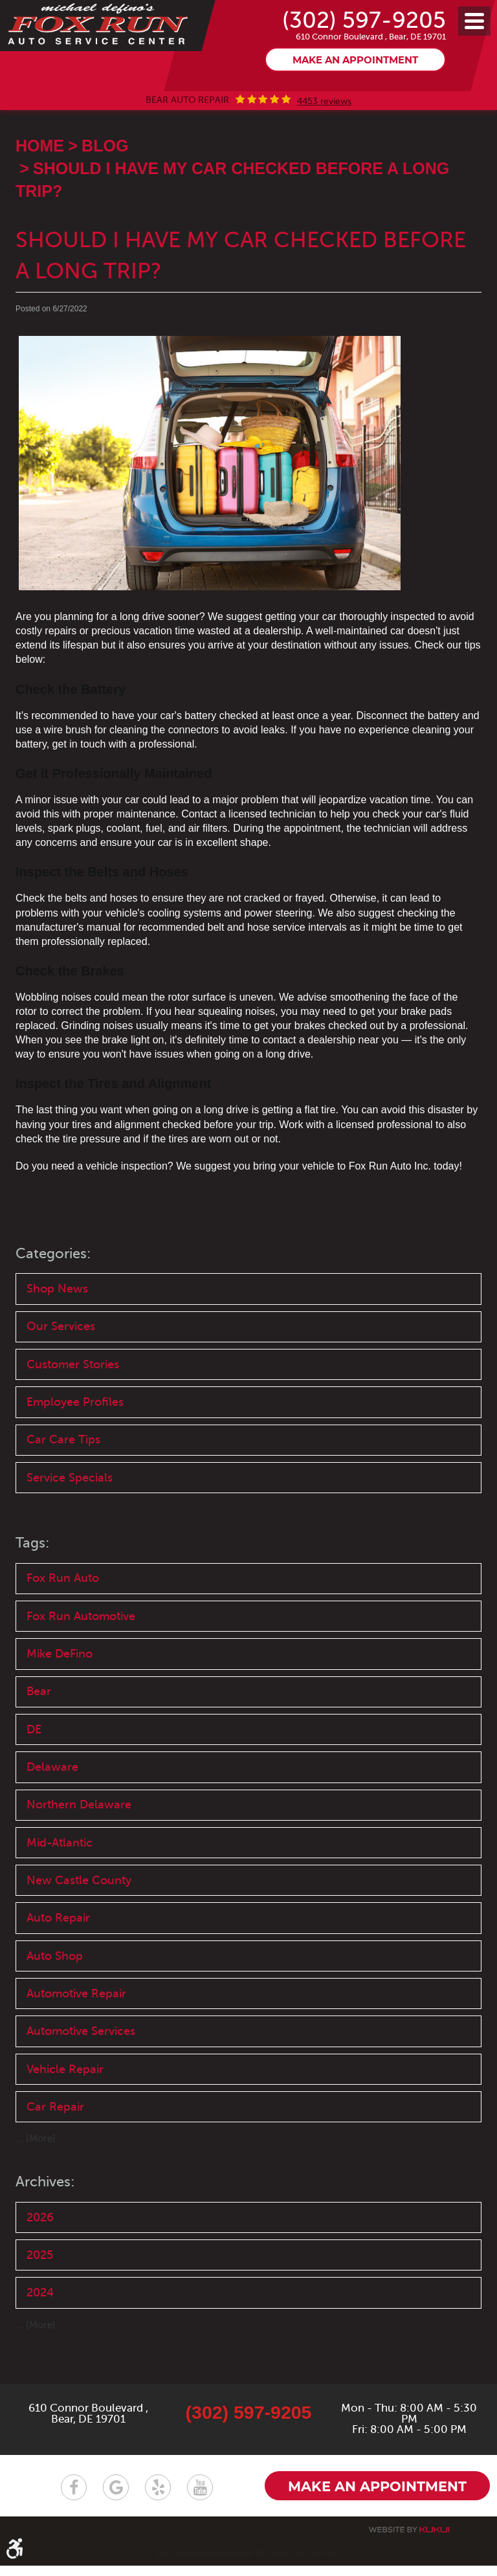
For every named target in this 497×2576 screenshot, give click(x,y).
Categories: (55, 1284)
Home (40, 177)
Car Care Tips (63, 1473)
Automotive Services (81, 2073)
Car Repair (55, 2149)
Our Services (61, 1358)
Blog (105, 177)
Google (116, 2498)
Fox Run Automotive (81, 1651)
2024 (40, 2337)
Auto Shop (55, 1996)
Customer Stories (73, 1396)
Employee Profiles (75, 1434)
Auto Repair (58, 1957)
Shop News (57, 1320)
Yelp (158, 2498)
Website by (409, 2540)
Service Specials (70, 1511)
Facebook (74, 2498)
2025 (40, 2299)
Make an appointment (355, 92)
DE (34, 1766)
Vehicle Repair (65, 2111)
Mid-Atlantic (60, 1881)
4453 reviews (324, 133)
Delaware (52, 1804)
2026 (40, 2260)
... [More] (36, 2182)
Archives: (47, 2225)
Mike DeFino (60, 1689)
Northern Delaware (79, 1843)
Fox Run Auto (63, 1613)
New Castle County (79, 1919)
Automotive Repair (76, 2034)
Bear (39, 1728)
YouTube (200, 2498)
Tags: (33, 1578)
